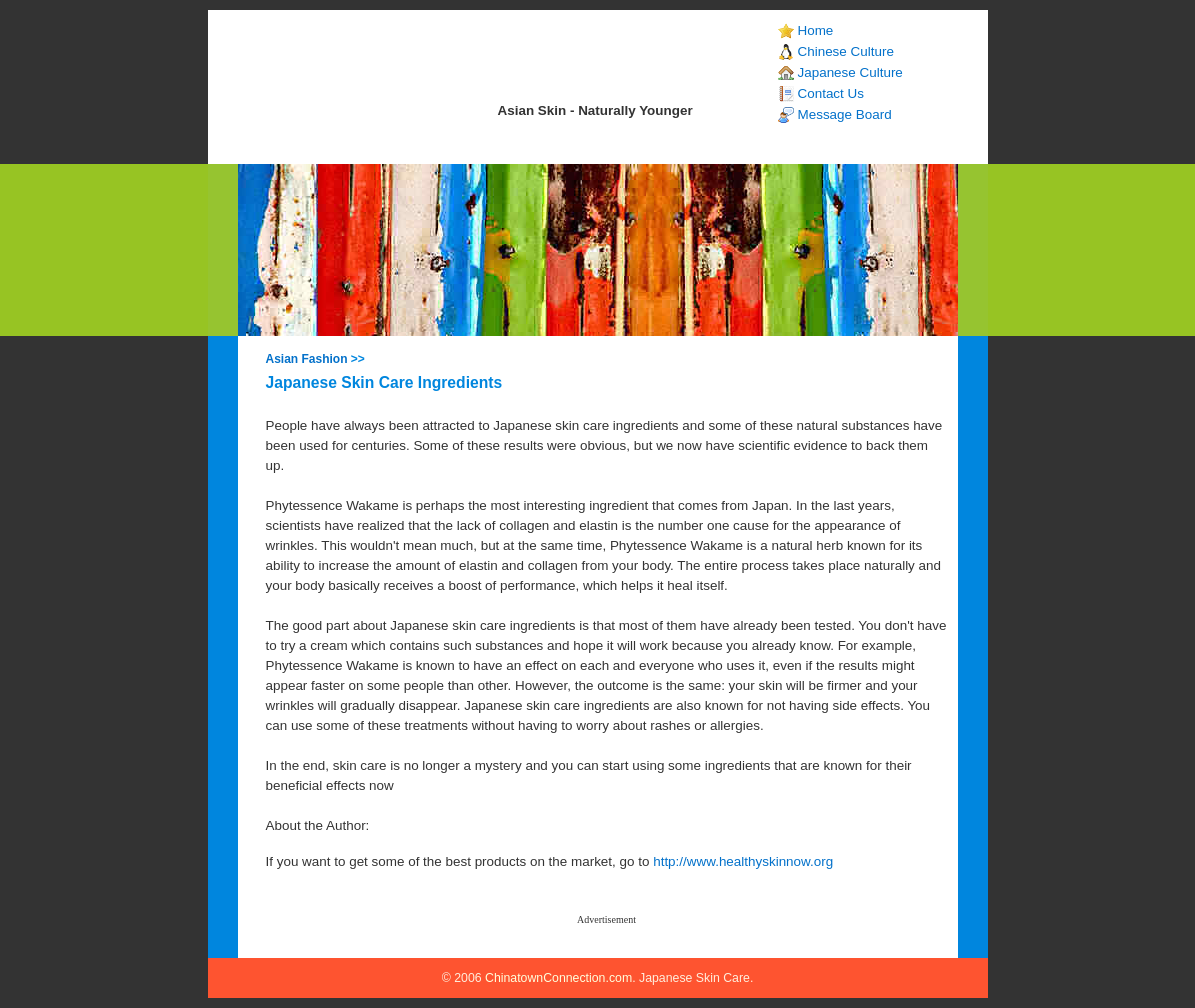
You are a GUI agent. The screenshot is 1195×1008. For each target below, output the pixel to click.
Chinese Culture (846, 51)
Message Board (845, 114)
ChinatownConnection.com (558, 978)
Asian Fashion (307, 359)
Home (816, 30)
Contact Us (831, 93)
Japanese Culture (850, 72)
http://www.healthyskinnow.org (743, 861)
